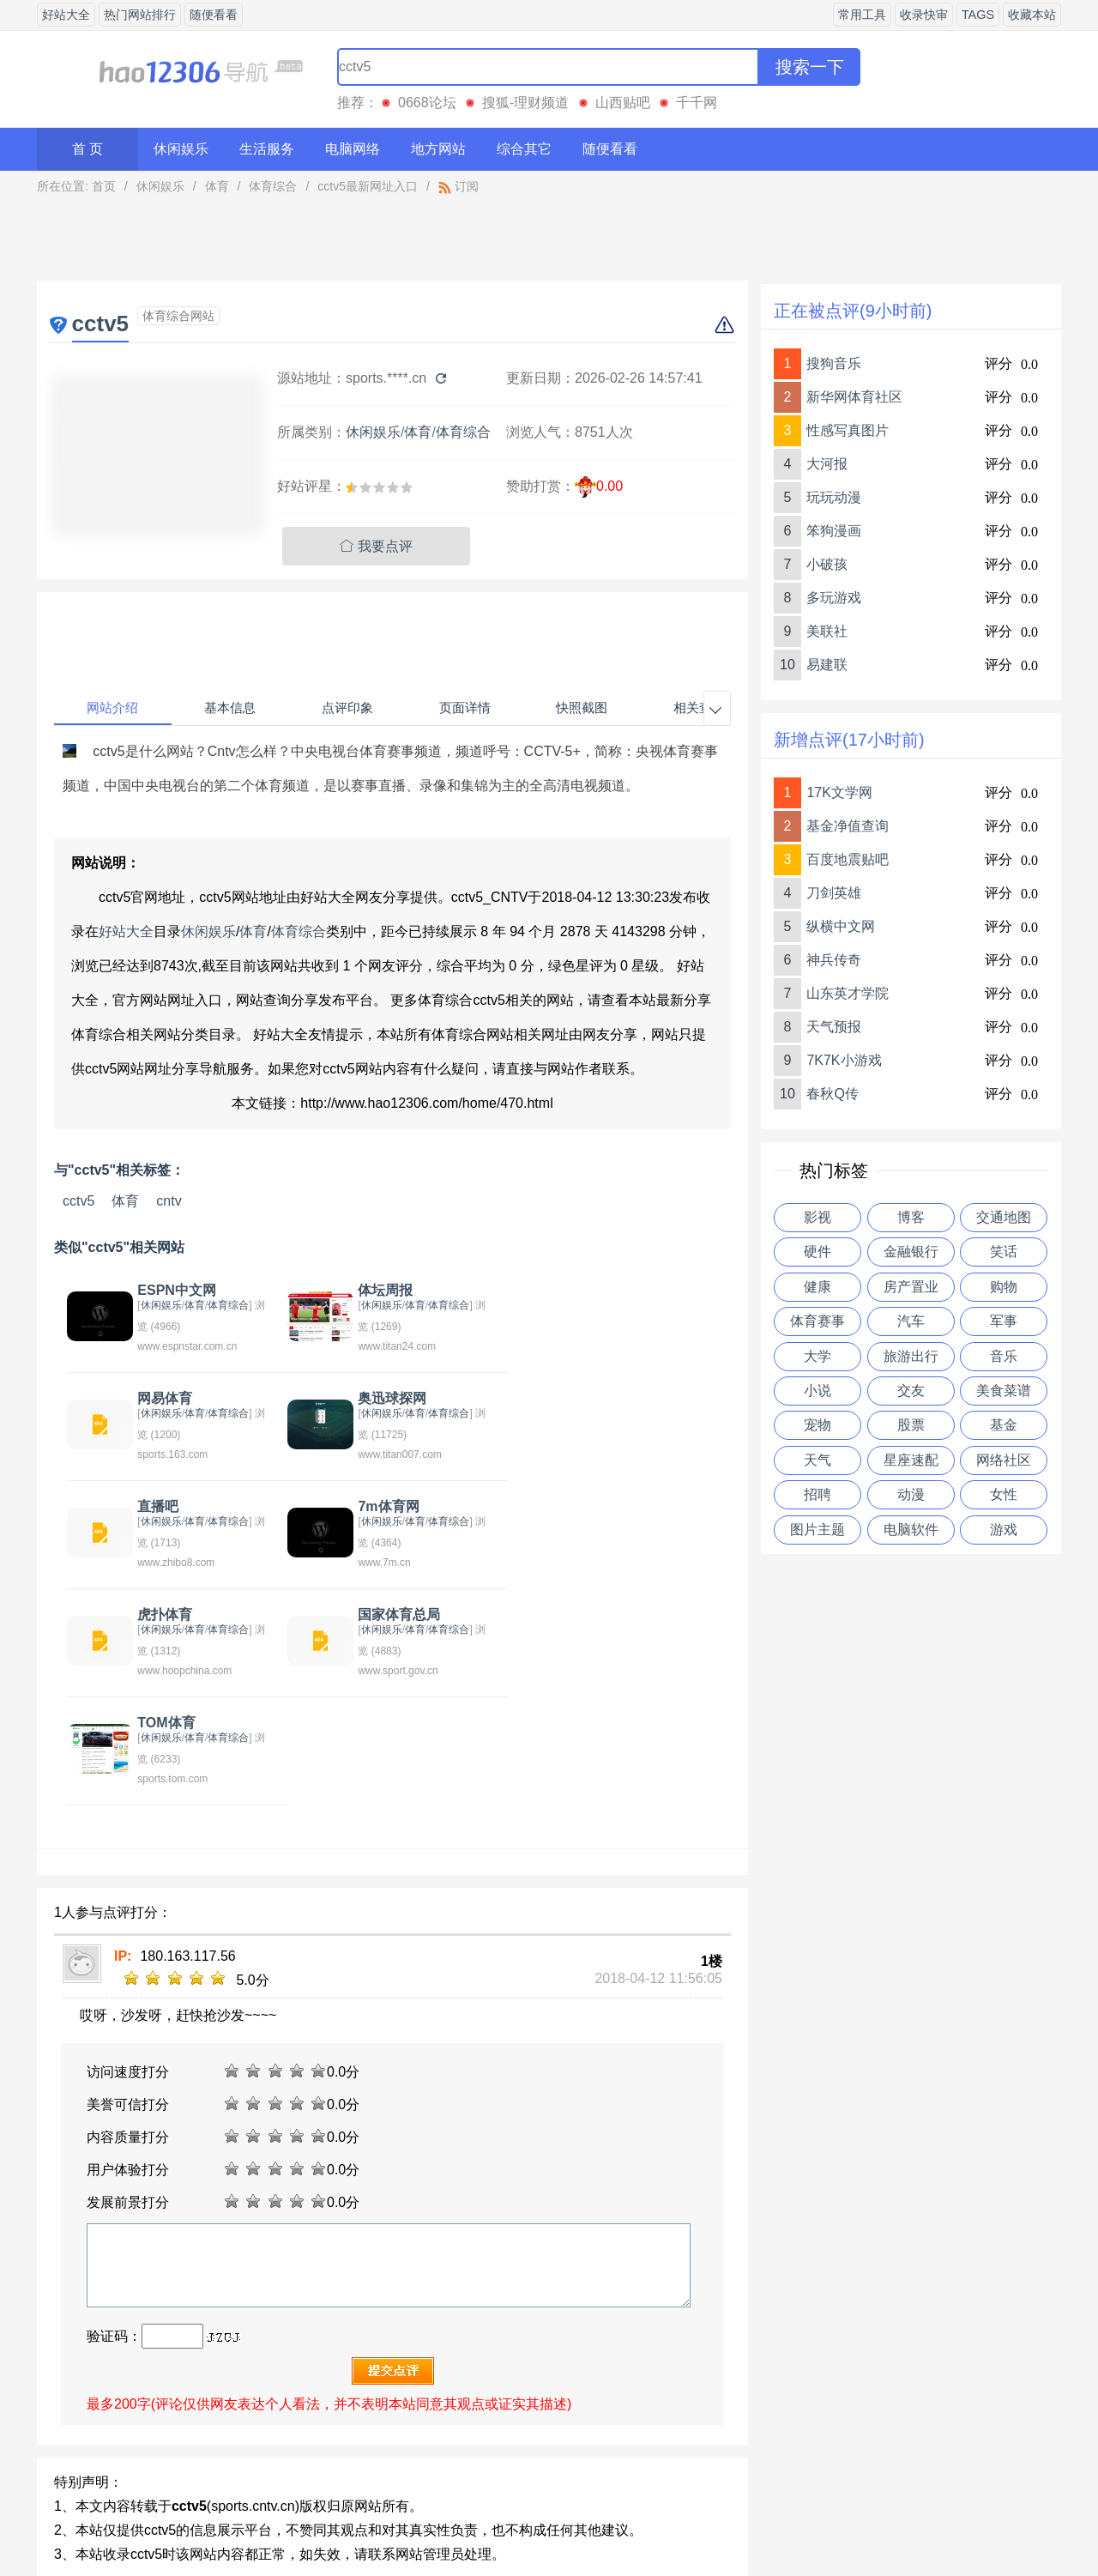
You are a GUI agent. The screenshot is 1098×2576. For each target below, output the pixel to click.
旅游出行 (911, 1356)
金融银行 (911, 1251)
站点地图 (700, 2519)
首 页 (87, 149)
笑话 (1003, 1251)
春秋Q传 (832, 1093)
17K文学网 (839, 792)
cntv (168, 1201)
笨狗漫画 (833, 530)
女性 (1003, 1494)
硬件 (817, 1251)
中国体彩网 (143, 2404)
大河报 (827, 464)
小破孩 (827, 564)
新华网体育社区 (854, 397)
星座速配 (911, 1460)
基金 (1003, 1425)
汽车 (911, 1321)
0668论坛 (427, 102)
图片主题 (817, 1529)
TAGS (978, 14)
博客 (911, 1217)
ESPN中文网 (175, 1290)
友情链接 (624, 2519)
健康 (817, 1286)
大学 (817, 1356)
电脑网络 (352, 149)
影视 (817, 1217)
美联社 (827, 631)
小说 (817, 1390)
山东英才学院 (847, 993)
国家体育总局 (392, 1506)
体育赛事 (817, 1321)
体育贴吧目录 (294, 2404)
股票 (911, 1425)
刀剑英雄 (833, 893)
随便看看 (214, 14)
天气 (817, 1460)
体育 (217, 186)
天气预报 (833, 1026)
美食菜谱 (1003, 1390)
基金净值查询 (847, 826)
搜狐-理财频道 (525, 102)
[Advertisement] (393, 242)
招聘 (817, 1494)
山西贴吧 (622, 102)
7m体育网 (595, 1398)
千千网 (696, 102)
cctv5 (78, 1201)
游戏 (1003, 1529)
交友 (911, 1390)
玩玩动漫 (833, 497)
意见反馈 (473, 2519)
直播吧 (371, 1398)
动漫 (911, 1494)
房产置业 (911, 1286)
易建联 (827, 664)
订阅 (458, 186)
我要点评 (376, 546)
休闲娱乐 (181, 149)
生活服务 (266, 149)
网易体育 (592, 1290)
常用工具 (862, 14)
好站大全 (66, 14)
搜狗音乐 (833, 363)
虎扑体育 (163, 1506)
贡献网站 (549, 2519)
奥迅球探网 (170, 1398)
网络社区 (1003, 1460)
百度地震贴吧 (847, 859)
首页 (104, 186)
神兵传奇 (833, 959)
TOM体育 (594, 1506)
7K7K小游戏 (843, 1060)
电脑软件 (911, 1529)
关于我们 (397, 2519)
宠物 (817, 1425)
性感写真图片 (847, 430)
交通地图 (1003, 1217)
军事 (1003, 1321)
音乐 (1003, 1356)
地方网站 (438, 149)
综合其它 (524, 149)
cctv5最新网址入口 (367, 186)
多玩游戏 (833, 597)
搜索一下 (809, 66)
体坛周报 (378, 1290)
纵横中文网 (840, 926)
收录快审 (924, 14)
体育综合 (273, 186)
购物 (1003, 1286)
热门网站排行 (140, 14)
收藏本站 (1032, 14)
